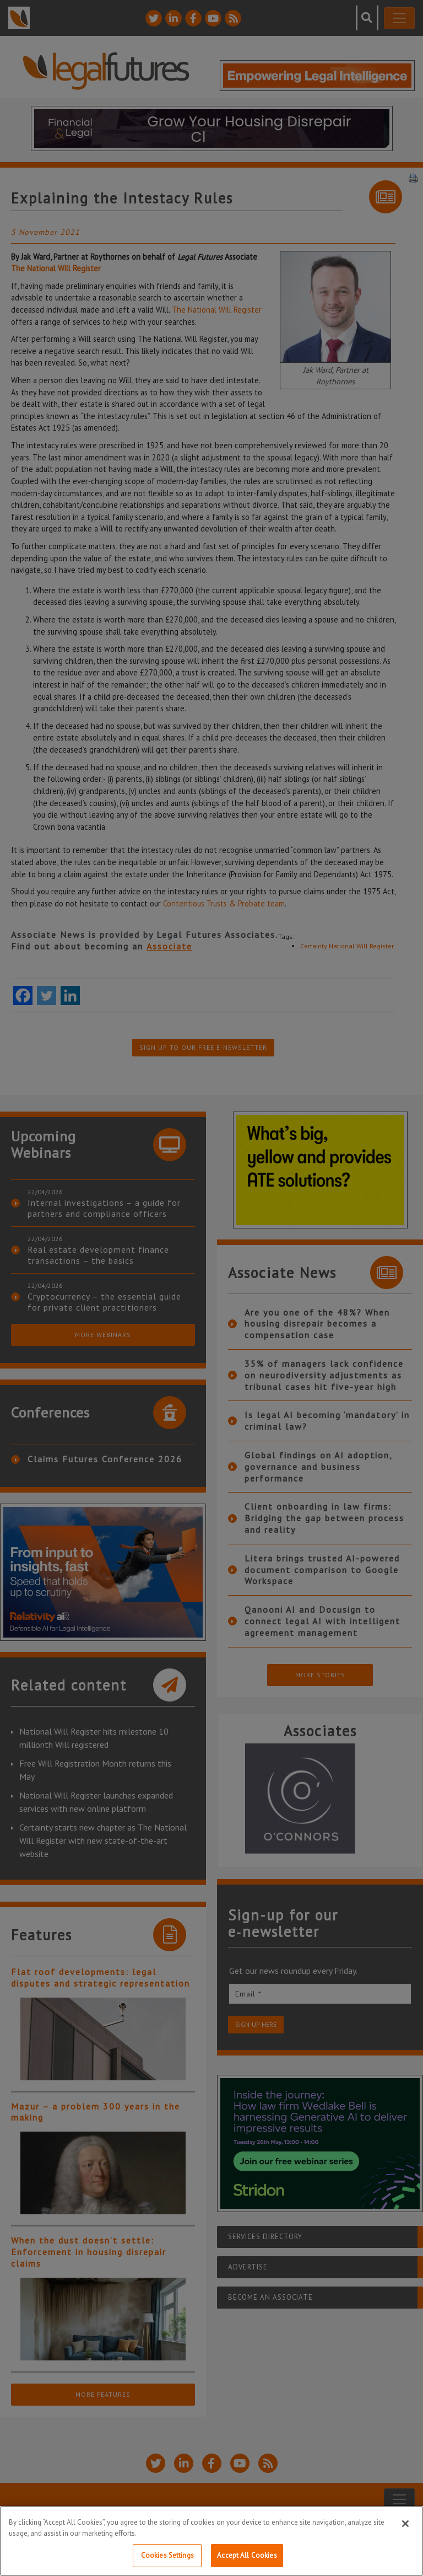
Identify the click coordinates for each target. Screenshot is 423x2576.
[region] (211, 2541)
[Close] (405, 2523)
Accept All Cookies (246, 2555)
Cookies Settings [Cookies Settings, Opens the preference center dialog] (167, 2555)
